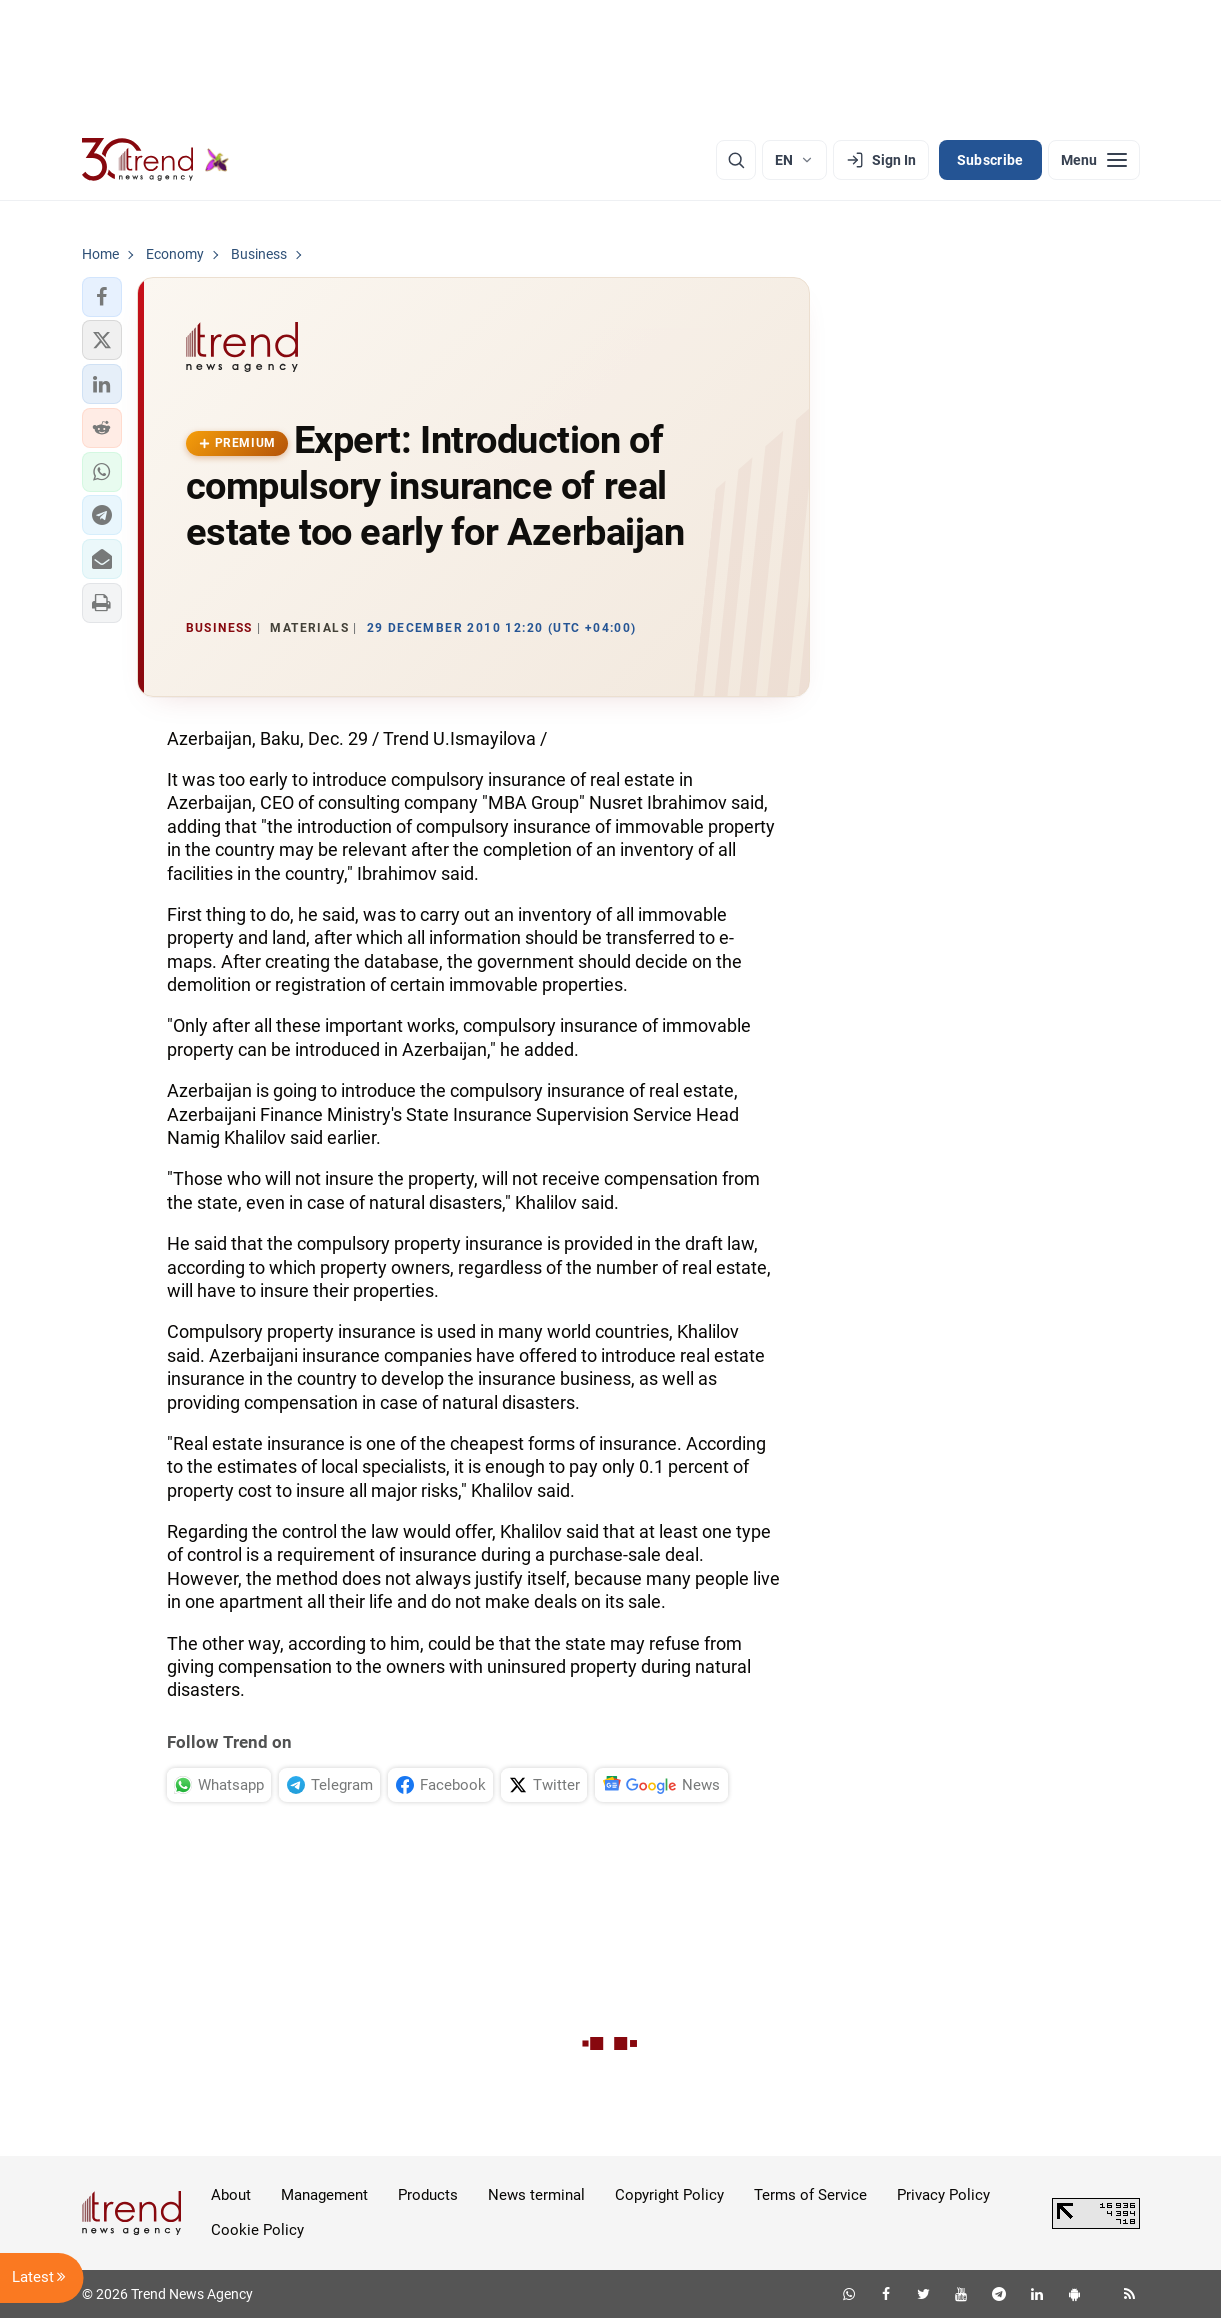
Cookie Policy (257, 2230)
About (231, 2195)
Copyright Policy (669, 2195)
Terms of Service (810, 2195)
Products (428, 2195)
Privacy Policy (943, 2195)
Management (324, 2195)
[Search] (736, 160)
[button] (102, 297)
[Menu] (1094, 160)
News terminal (536, 2195)
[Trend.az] (156, 160)
